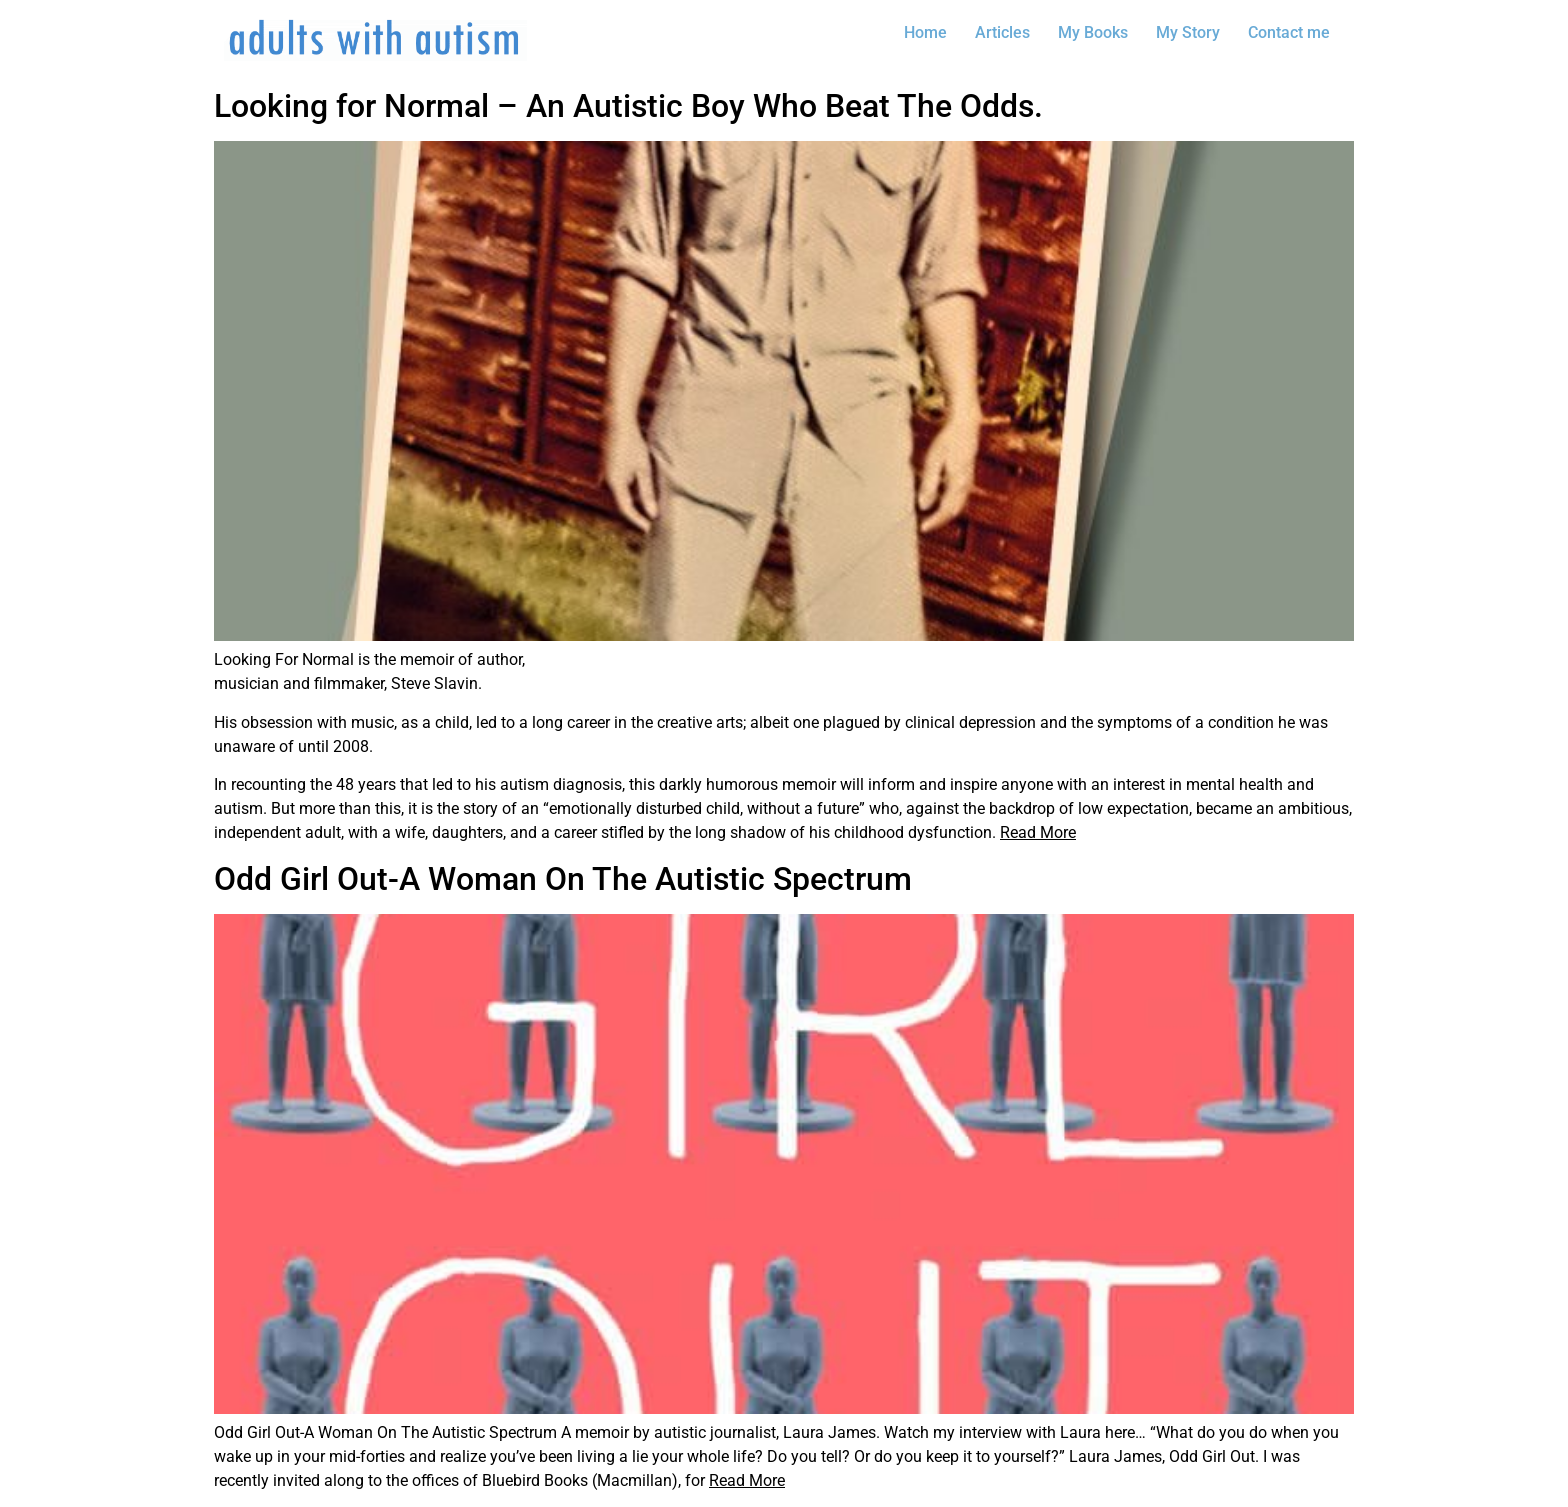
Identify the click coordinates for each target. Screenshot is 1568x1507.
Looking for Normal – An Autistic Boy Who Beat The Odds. (628, 106)
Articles (1002, 32)
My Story (1188, 32)
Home (925, 32)
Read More (1038, 832)
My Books (1093, 32)
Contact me (1289, 32)
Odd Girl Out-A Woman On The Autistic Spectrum (563, 879)
